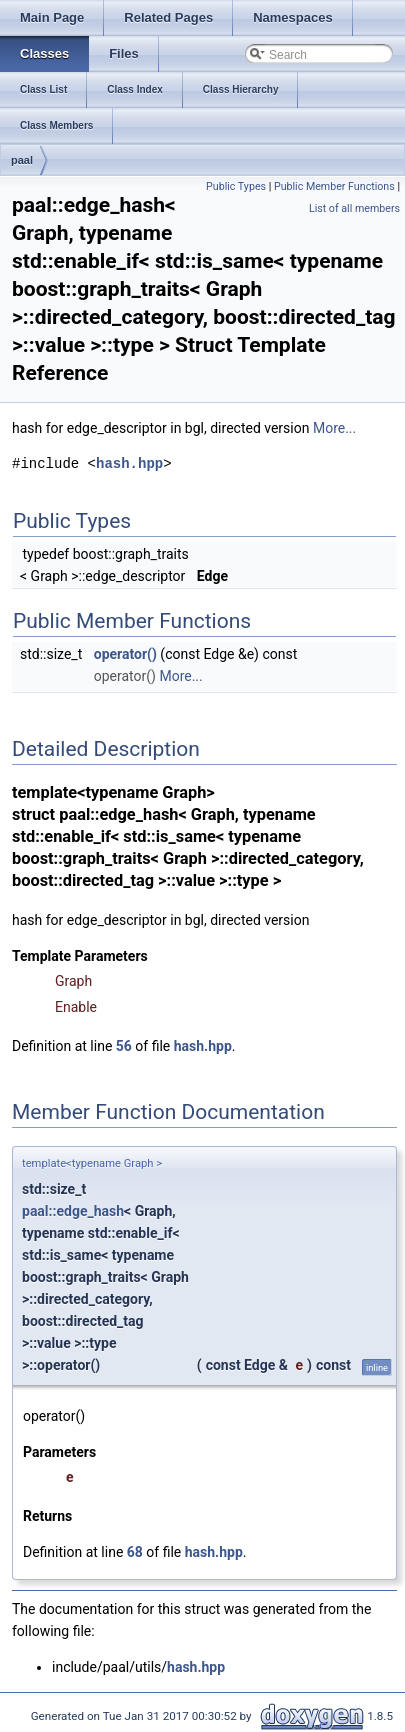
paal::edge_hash (73, 1211)
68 (135, 1552)
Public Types (236, 186)
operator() (125, 654)
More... (334, 428)
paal (22, 160)
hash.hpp (129, 463)
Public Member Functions (334, 186)
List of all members (354, 208)
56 (124, 1046)
